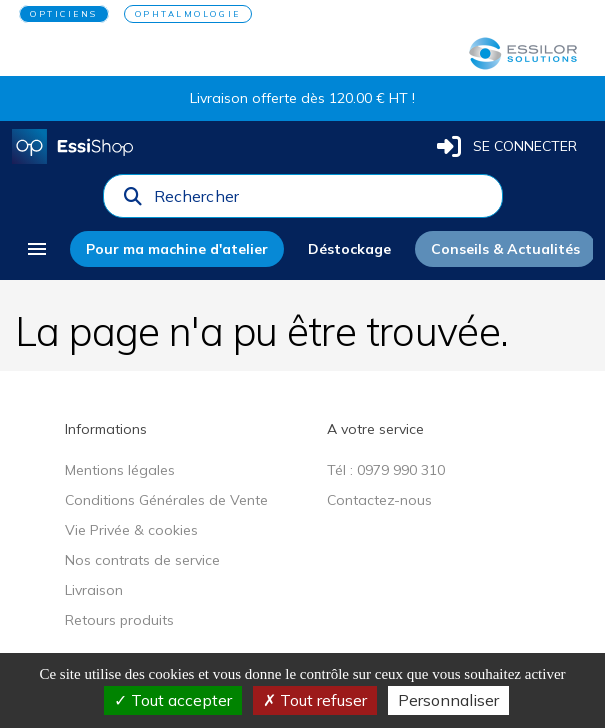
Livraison (94, 590)
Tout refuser (315, 700)
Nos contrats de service (142, 560)
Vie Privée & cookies (131, 530)
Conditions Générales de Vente (166, 500)
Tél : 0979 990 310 (386, 470)
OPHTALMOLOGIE (188, 14)
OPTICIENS (64, 14)
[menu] (37, 249)
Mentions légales (120, 470)
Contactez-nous (379, 500)
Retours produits (119, 620)
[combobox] (322, 201)
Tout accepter (173, 700)
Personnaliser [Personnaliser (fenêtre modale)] (448, 700)
